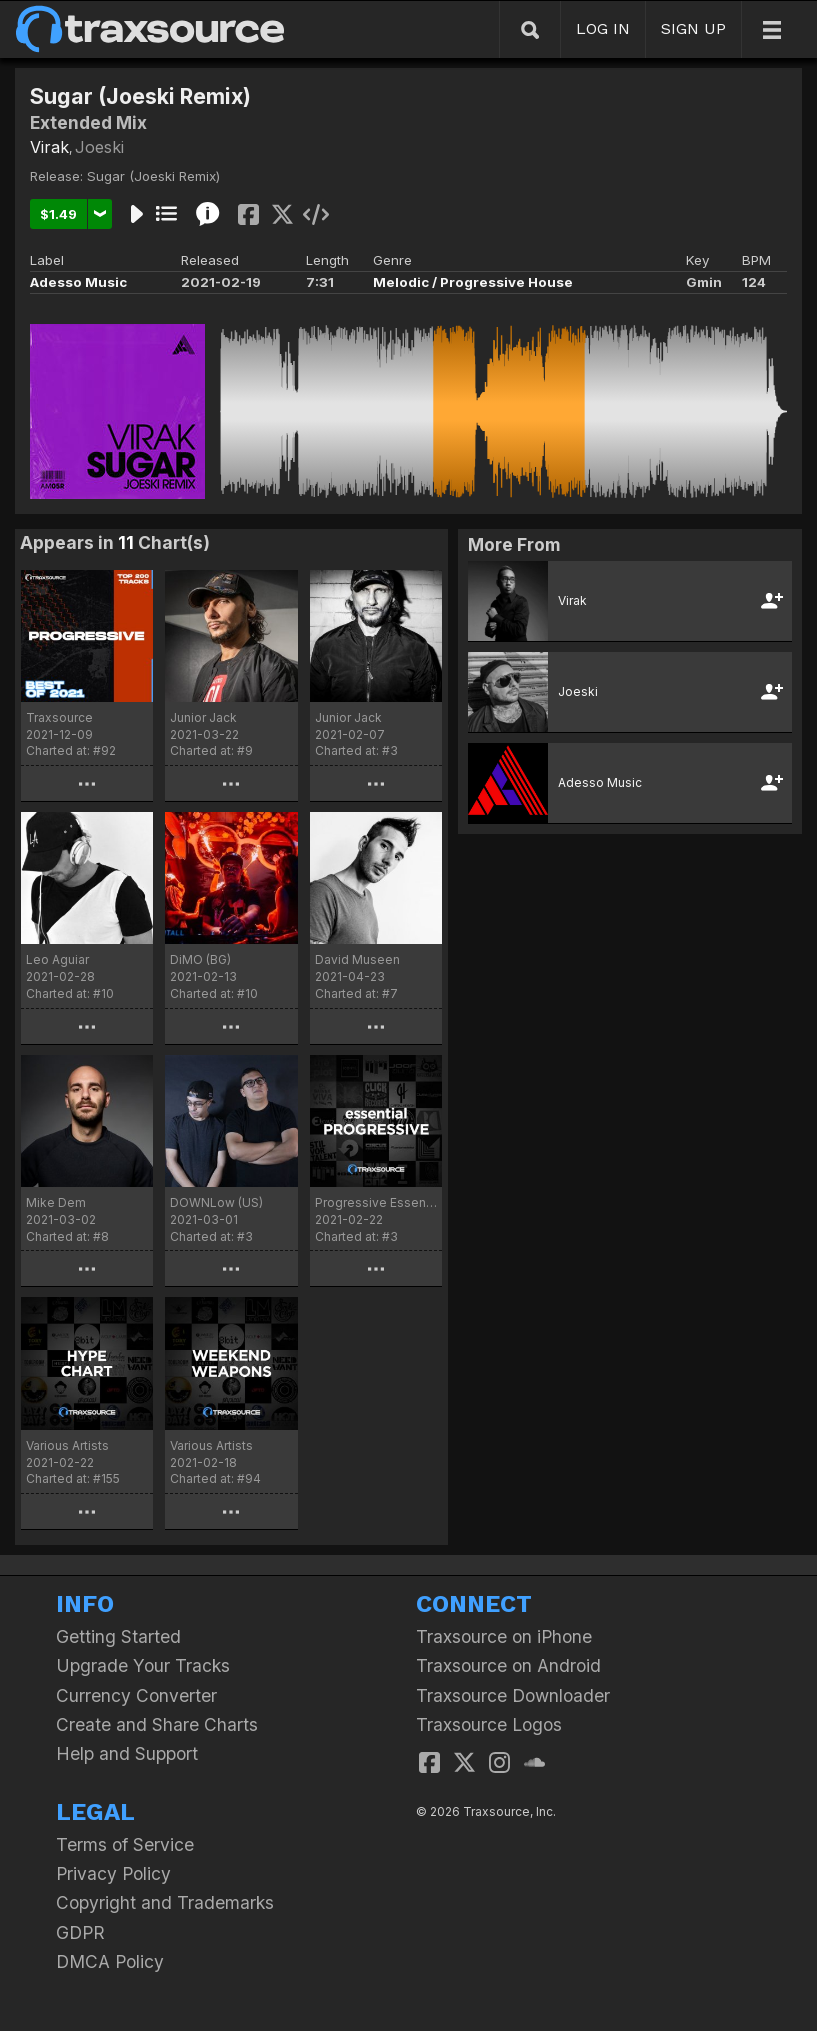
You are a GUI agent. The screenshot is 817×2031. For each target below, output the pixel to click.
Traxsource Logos (489, 1724)
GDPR (80, 1932)
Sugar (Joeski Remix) (153, 176)
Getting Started (118, 1636)
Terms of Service (125, 1844)
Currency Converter (136, 1695)
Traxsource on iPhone (504, 1636)
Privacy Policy (113, 1873)
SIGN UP (693, 28)
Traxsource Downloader (513, 1695)
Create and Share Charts (157, 1724)
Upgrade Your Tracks (143, 1665)
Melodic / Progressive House (473, 282)
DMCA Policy (110, 1961)
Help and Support (127, 1753)
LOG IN (603, 28)
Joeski (99, 147)
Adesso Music (78, 282)
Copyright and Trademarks (165, 1902)
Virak (49, 147)
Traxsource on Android (508, 1665)
